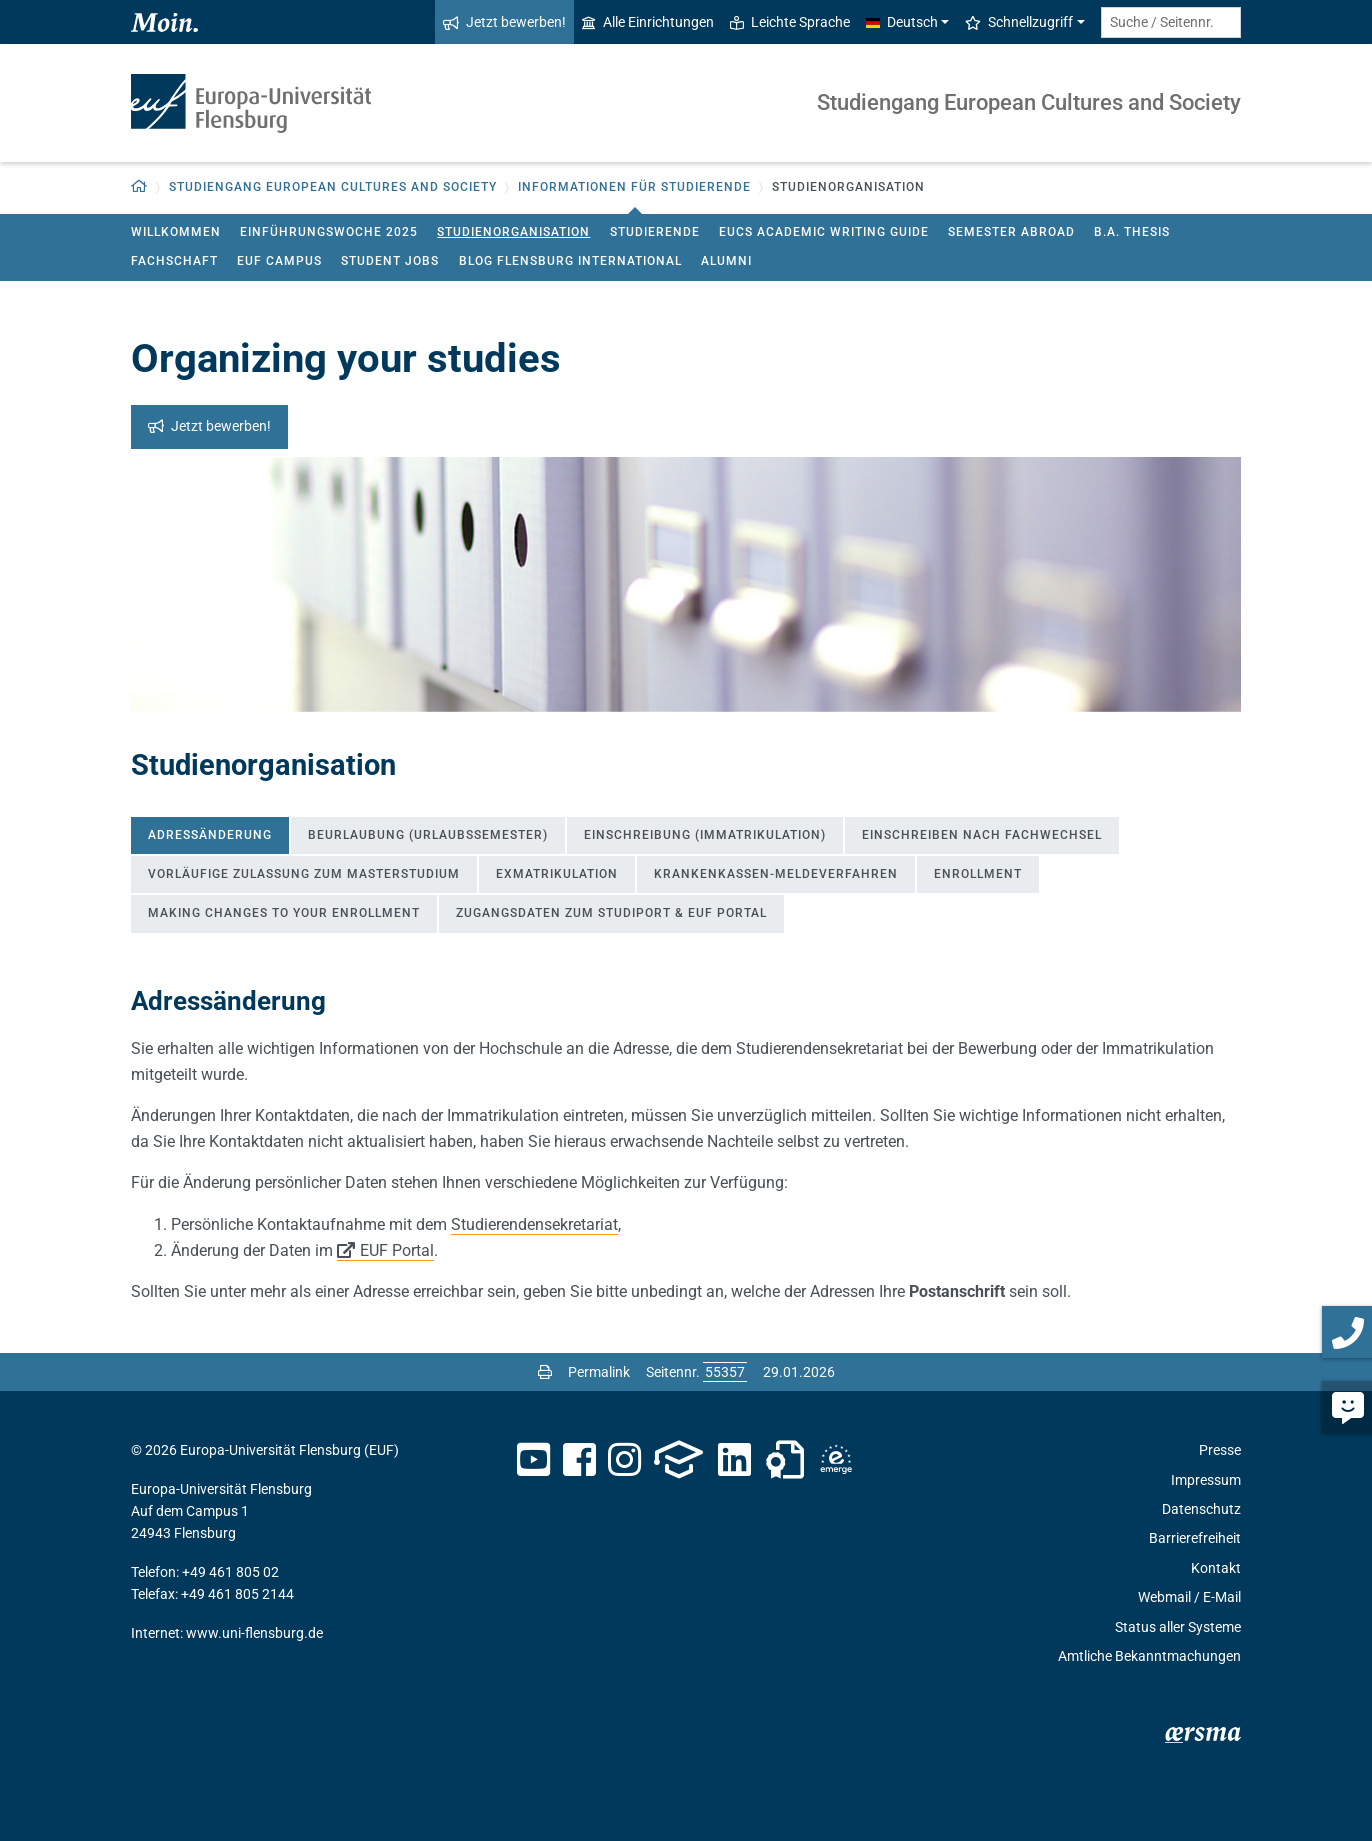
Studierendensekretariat (534, 1224)
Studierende (655, 232)
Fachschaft (174, 261)
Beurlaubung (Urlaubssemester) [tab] (428, 835)
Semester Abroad (1011, 232)
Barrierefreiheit (1195, 1538)
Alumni (726, 261)
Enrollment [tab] (978, 874)
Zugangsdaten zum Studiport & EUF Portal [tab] (611, 913)
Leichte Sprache (790, 22)
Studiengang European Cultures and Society (1029, 102)
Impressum (1206, 1480)
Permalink (599, 1372)
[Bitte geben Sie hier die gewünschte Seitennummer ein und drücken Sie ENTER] (725, 1372)
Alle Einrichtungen (648, 22)
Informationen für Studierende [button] (634, 187)
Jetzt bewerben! (504, 22)
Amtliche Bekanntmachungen (1149, 1656)
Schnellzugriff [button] (1019, 22)
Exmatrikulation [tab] (557, 874)
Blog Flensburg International (570, 261)
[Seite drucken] (545, 1372)
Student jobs (390, 261)
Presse (1220, 1450)
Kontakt (1216, 1568)
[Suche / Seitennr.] (1171, 22)
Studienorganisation (513, 232)
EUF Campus (279, 261)
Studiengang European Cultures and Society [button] (333, 187)
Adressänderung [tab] (210, 835)
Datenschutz (1201, 1509)
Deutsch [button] (902, 22)
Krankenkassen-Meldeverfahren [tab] (776, 874)
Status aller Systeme (1178, 1627)
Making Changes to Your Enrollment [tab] (284, 913)
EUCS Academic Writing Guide (824, 232)
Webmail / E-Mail (1189, 1597)
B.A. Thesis (1132, 232)
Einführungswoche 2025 (329, 232)
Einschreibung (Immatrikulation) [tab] (705, 835)
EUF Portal (397, 1250)
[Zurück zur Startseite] (139, 187)
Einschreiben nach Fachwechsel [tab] (982, 835)
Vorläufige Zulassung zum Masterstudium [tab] (304, 874)
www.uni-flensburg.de (254, 1633)
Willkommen (176, 232)
